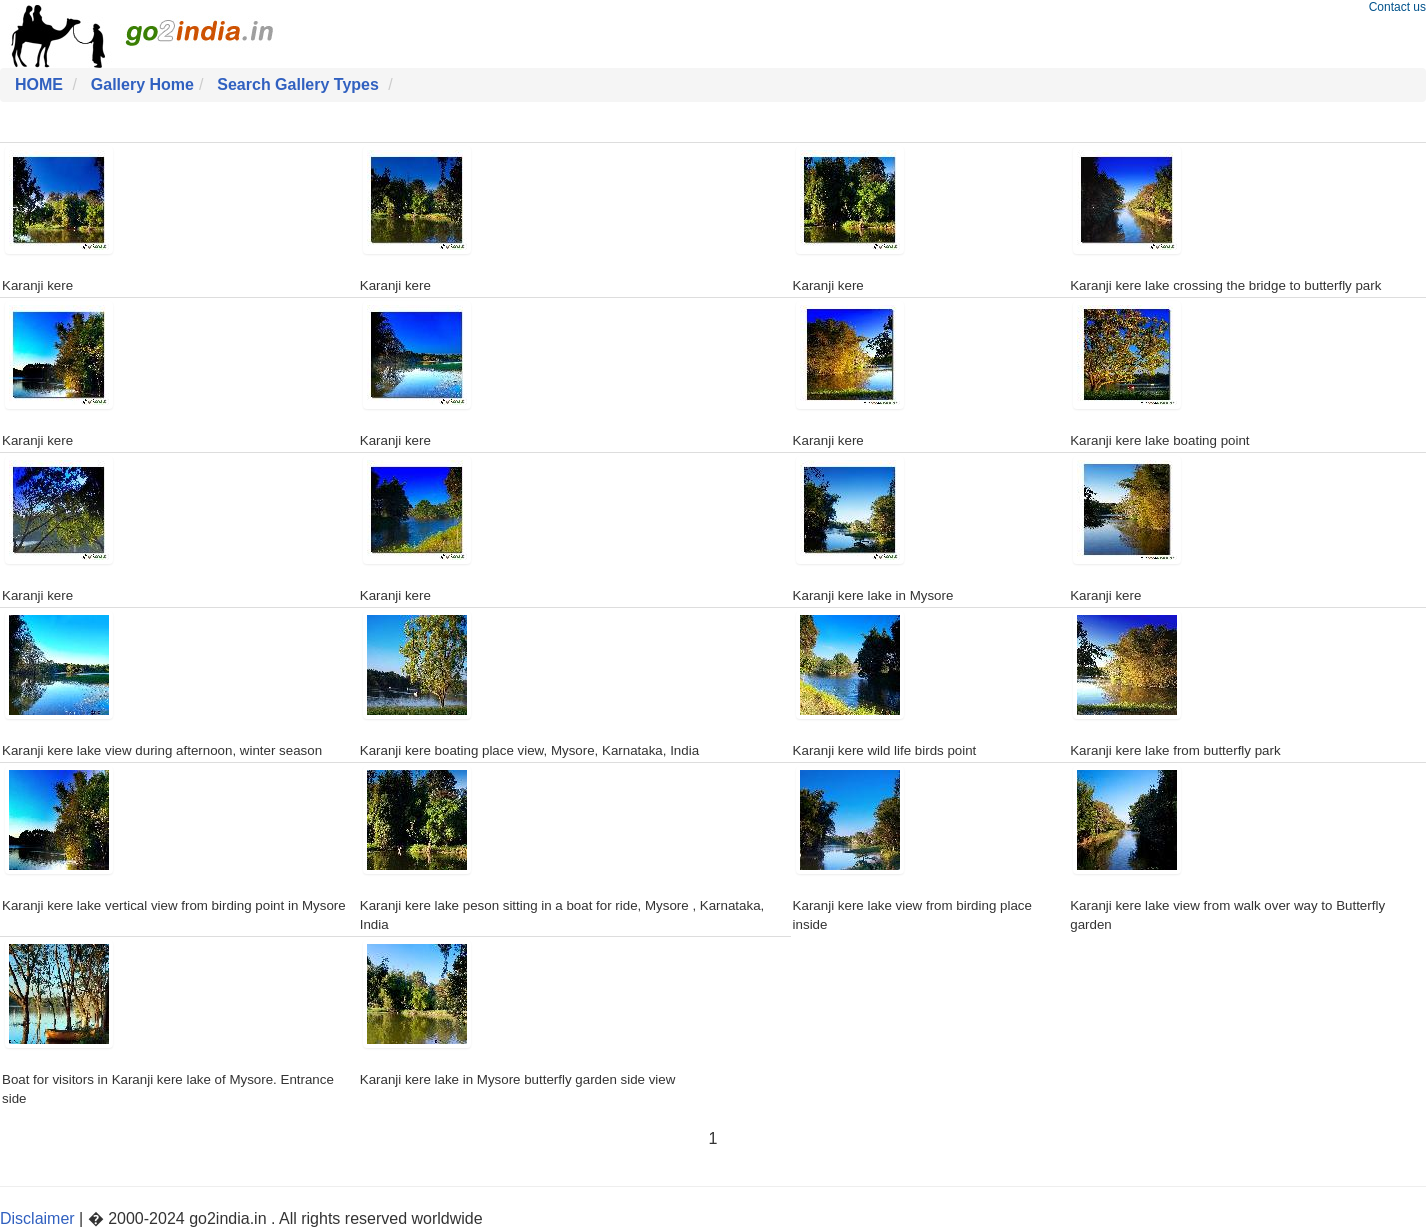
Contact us (1397, 7)
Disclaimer (37, 1218)
